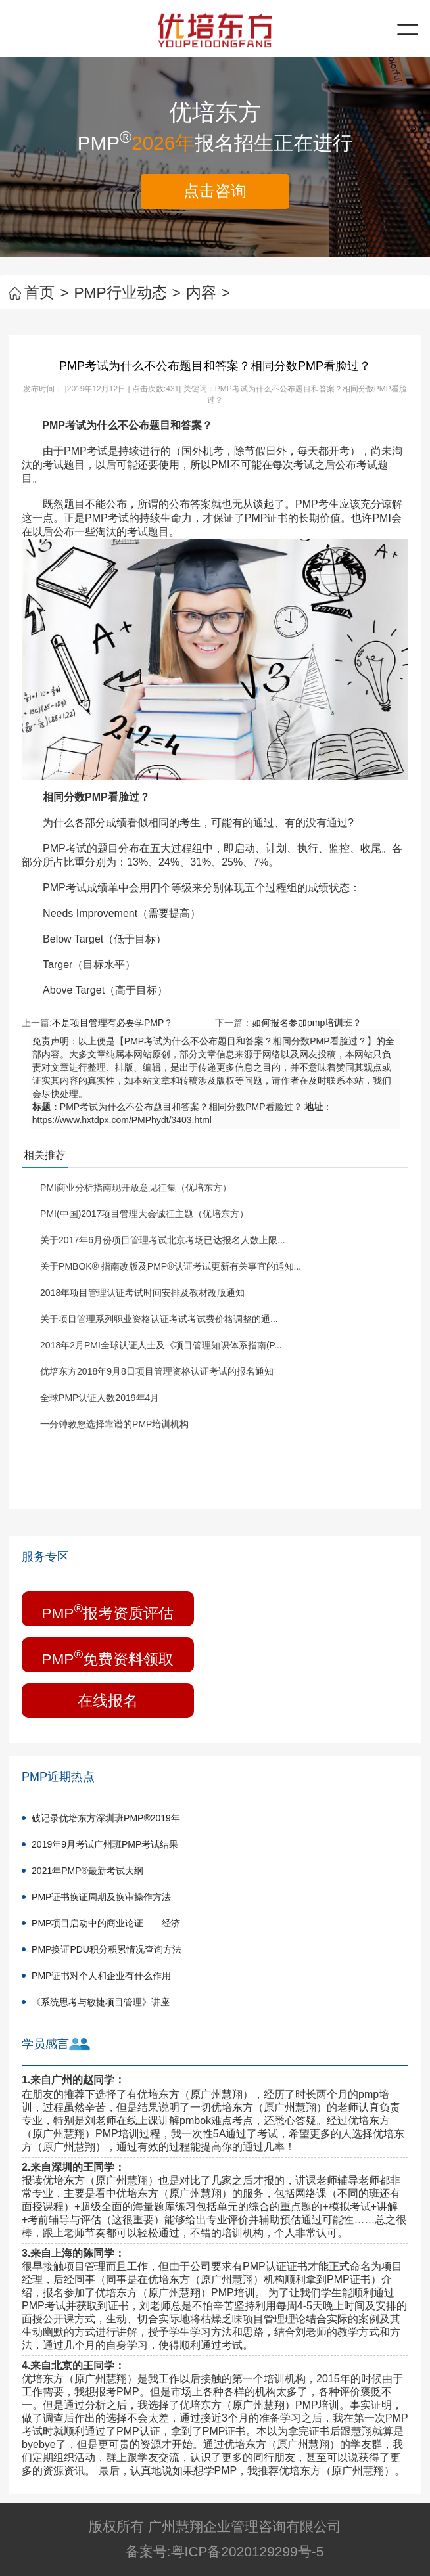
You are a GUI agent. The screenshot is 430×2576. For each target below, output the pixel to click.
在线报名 (108, 1700)
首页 (38, 292)
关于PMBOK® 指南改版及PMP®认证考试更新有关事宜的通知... (170, 1266)
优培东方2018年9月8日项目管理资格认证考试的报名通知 (157, 1371)
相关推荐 (45, 1155)
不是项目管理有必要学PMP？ (112, 1022)
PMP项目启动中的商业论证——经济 (106, 1923)
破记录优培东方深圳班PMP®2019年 (106, 1818)
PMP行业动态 (127, 292)
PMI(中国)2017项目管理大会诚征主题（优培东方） (144, 1214)
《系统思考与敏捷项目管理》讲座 (101, 2002)
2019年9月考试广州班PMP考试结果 (105, 1844)
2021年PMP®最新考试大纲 (87, 1870)
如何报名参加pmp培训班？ (307, 1022)
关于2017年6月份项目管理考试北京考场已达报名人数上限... (162, 1240)
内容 (208, 292)
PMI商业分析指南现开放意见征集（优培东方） (135, 1187)
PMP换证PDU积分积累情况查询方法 (106, 1949)
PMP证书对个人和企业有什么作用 (101, 1975)
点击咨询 (215, 191)
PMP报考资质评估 (107, 1611)
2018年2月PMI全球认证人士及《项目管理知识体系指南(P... (161, 1345)
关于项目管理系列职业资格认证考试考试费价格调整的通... (159, 1319)
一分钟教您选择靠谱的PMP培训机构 (114, 1424)
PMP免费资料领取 (107, 1657)
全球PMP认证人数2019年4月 (99, 1397)
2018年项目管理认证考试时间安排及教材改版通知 (142, 1292)
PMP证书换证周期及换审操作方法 (101, 1897)
